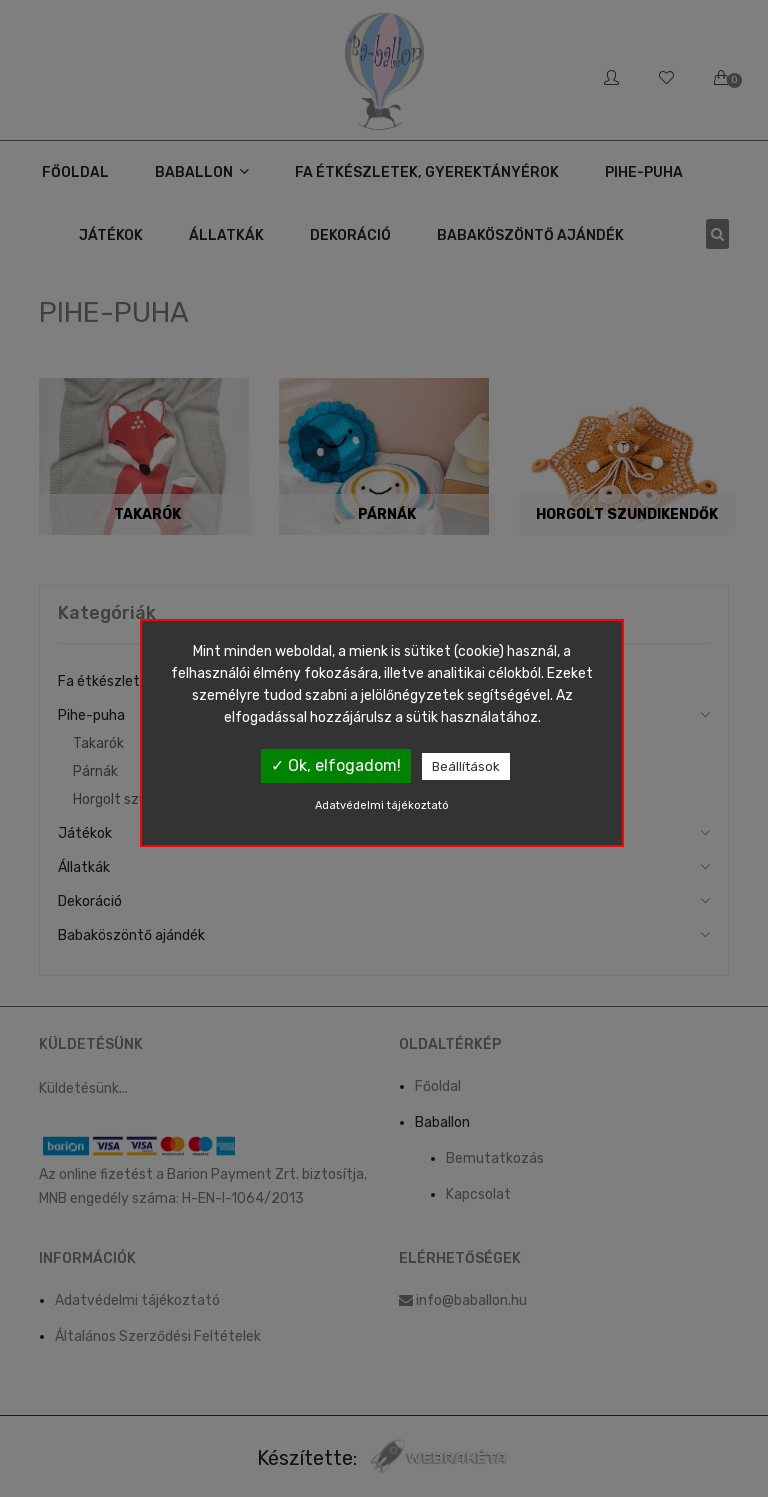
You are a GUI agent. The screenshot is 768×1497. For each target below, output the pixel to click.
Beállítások (466, 766)
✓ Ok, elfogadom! (336, 765)
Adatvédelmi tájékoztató (382, 805)
